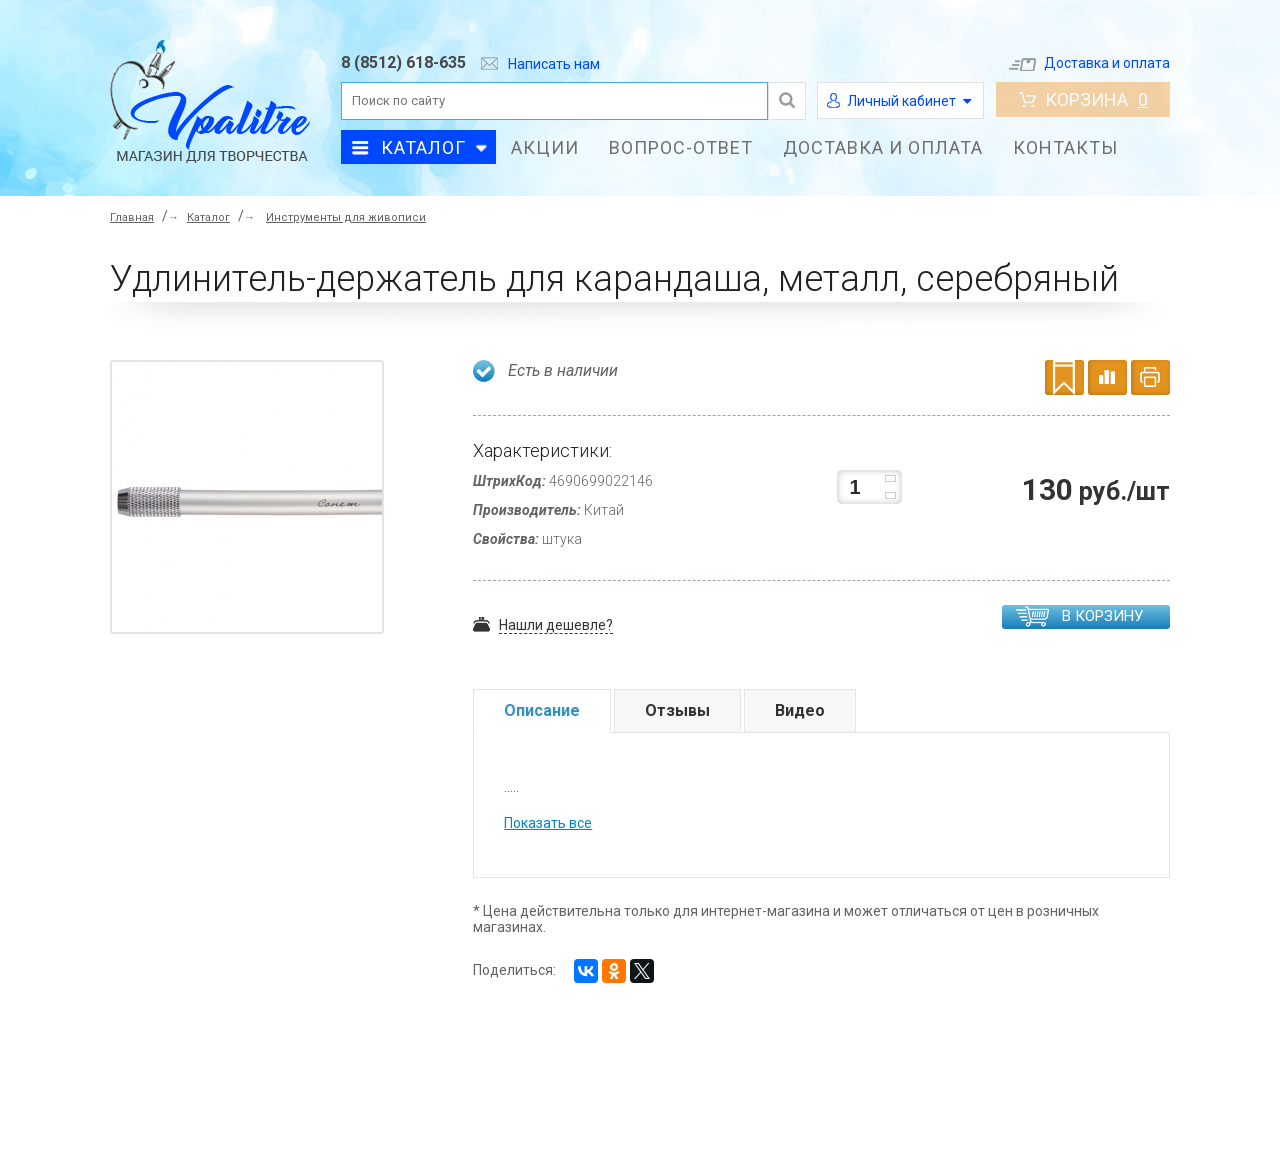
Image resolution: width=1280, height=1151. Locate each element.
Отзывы (677, 710)
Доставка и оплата (1089, 63)
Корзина (1083, 99)
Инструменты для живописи (346, 217)
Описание (542, 710)
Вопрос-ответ (681, 147)
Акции (545, 147)
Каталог (423, 147)
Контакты (1065, 147)
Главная (132, 217)
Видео (800, 710)
